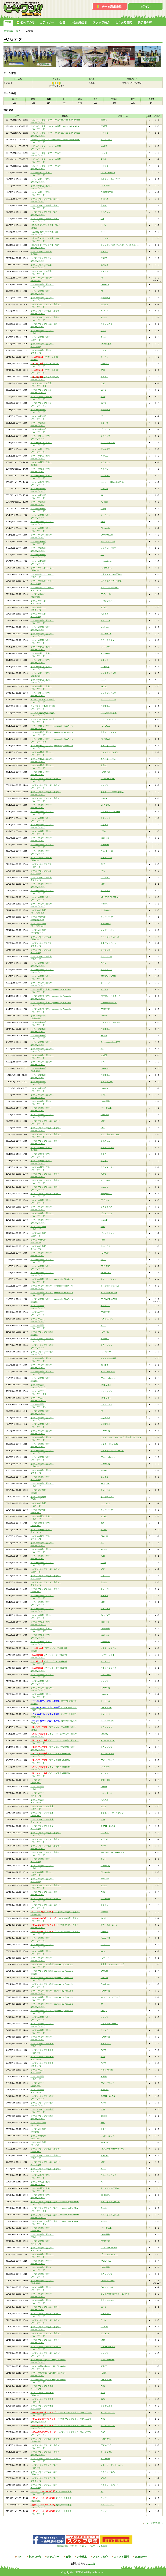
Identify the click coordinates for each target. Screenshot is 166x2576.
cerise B (104, 1220)
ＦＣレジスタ (106, 324)
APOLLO (104, 456)
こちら (91, 2563)
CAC (103, 370)
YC (102, 416)
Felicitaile (105, 1115)
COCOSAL (105, 2195)
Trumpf (104, 2010)
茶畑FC (104, 2366)
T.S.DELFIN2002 (108, 172)
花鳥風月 (104, 614)
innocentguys (106, 561)
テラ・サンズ (106, 1345)
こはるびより (106, 2406)
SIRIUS (104, 1470)
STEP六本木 (106, 344)
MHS (103, 522)
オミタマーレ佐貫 (108, 1358)
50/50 (103, 2340)
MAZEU (104, 686)
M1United (105, 844)
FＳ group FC (106, 568)
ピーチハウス (106, 1213)
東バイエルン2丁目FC (110, 2188)
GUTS (103, 390)
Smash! (104, 317)
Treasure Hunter (108, 2281)
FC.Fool (104, 607)
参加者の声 (145, 22)
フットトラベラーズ (109, 2024)
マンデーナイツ (107, 917)
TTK (102, 218)
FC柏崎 (104, 2076)
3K (102, 2004)
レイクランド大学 (108, 548)
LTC (102, 554)
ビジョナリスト (107, 1233)
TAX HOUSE (106, 1108)
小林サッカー (106, 950)
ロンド (103, 680)
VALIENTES (106, 2261)
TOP (8, 22)
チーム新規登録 (111, 6)
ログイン (145, 6)
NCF (103, 1121)
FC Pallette (105, 1945)
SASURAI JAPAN (108, 976)
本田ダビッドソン (108, 732)
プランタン (105, 1576)
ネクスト (104, 989)
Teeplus (104, 1786)
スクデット (105, 462)
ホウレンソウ (106, 1727)
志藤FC (104, 205)
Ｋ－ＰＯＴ (105, 1305)
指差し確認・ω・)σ (109, 1925)
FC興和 (104, 2373)
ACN (103, 1556)
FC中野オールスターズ (111, 996)
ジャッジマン (106, 1391)
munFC (104, 120)
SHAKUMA (105, 647)
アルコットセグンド (109, 2472)
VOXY (103, 1325)
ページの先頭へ (154, 2523)
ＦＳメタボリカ (107, 1147)
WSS (103, 383)
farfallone (105, 2116)
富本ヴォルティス (108, 943)
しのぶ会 (104, 489)
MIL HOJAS (106, 1273)
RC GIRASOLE (107, 1753)
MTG (103, 1062)
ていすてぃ (105, 1661)
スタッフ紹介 (101, 22)
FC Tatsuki (105, 1899)
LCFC (103, 831)
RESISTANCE (107, 1319)
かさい (103, 1259)
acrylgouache (106, 1194)
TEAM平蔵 (105, 772)
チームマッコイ (107, 2505)
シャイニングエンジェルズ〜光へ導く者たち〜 (121, 245)
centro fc (104, 1187)
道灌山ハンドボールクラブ (112, 792)
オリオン (104, 1161)
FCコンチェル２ (108, 601)
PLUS (103, 2320)
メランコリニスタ (108, 699)
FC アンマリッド (109, 713)
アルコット (105, 1905)
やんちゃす (105, 436)
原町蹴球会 (105, 1424)
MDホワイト (106, 1385)
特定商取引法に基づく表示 (72, 2546)
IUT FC (104, 1516)
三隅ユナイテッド (108, 2175)
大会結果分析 (79, 22)
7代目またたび (107, 851)
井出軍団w (105, 706)
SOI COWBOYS (107, 2360)
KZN (102, 1523)
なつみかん (105, 212)
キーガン (104, 357)
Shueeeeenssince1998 (110, 1042)
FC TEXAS (105, 726)
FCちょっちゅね (108, 443)
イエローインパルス (109, 1444)
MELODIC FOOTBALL (110, 897)
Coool (103, 1563)
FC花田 (104, 126)
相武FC (104, 1095)
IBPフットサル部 (108, 541)
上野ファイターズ (108, 2300)
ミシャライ (105, 890)
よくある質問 (123, 22)
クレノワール (106, 2030)
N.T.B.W (104, 1839)
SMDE (103, 1918)
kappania (105, 1068)
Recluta (104, 337)
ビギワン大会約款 (98, 2546)
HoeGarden (106, 910)
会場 (62, 22)
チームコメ (105, 515)
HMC (103, 871)
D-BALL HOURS (108, 1826)
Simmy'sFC (105, 1483)
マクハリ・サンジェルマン (112, 2465)
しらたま (104, 133)
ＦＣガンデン (106, 139)
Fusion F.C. (105, 1938)
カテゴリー (47, 22)
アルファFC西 (107, 2070)
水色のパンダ (106, 858)
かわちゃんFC (107, 1082)
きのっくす (105, 1246)
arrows (103, 1951)
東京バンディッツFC (110, 587)
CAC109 (104, 1536)
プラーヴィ (105, 429)
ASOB (103, 1174)
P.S (102, 278)
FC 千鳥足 (105, 667)
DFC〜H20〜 (106, 1780)
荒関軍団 (104, 1365)
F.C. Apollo (105, 528)
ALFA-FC (105, 311)
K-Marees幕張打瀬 (109, 1002)
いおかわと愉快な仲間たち (112, 482)
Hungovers (105, 653)
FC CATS (105, 1833)
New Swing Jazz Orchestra (112, 1852)
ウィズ (103, 331)
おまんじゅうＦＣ (108, 1648)
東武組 (103, 159)
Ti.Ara (103, 963)
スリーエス (105, 1418)
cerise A (104, 798)
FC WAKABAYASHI (109, 1292)
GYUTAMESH (107, 192)
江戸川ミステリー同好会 (111, 574)
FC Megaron (106, 1352)
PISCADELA (106, 634)
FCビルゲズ (106, 2043)
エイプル (104, 785)
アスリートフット (108, 1279)
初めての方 (27, 22)
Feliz (103, 1226)
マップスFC (106, 1674)
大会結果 (82, 2556)
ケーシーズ (105, 983)
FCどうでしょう (108, 1760)
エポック (104, 251)
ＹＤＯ (103, 2169)
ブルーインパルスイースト (112, 1451)
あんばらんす (106, 969)
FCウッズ (105, 1332)
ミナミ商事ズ (106, 1207)
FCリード (105, 1958)
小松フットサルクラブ (110, 179)
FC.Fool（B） (107, 594)
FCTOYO (105, 1253)
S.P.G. (103, 864)
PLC (102, 1543)
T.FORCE (105, 284)
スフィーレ (105, 475)
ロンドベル (105, 1490)
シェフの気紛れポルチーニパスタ (115, 2294)
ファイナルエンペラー (110, 752)
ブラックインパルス (109, 2254)
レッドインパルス (108, 719)
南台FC (104, 765)
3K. (102, 495)
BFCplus (104, 199)
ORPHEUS (105, 186)
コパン (103, 225)
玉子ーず (104, 423)
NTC (103, 884)
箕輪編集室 (105, 298)
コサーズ (104, 825)
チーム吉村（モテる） (110, 937)
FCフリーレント (108, 779)
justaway (104, 1734)
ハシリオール (106, 1793)
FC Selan (105, 1200)
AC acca (104, 502)
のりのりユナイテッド (110, 1997)
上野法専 (104, 265)
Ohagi (103, 508)
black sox (105, 627)
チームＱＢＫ (106, 2452)
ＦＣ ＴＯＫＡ (107, 640)
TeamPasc (105, 1984)
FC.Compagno (107, 1180)
